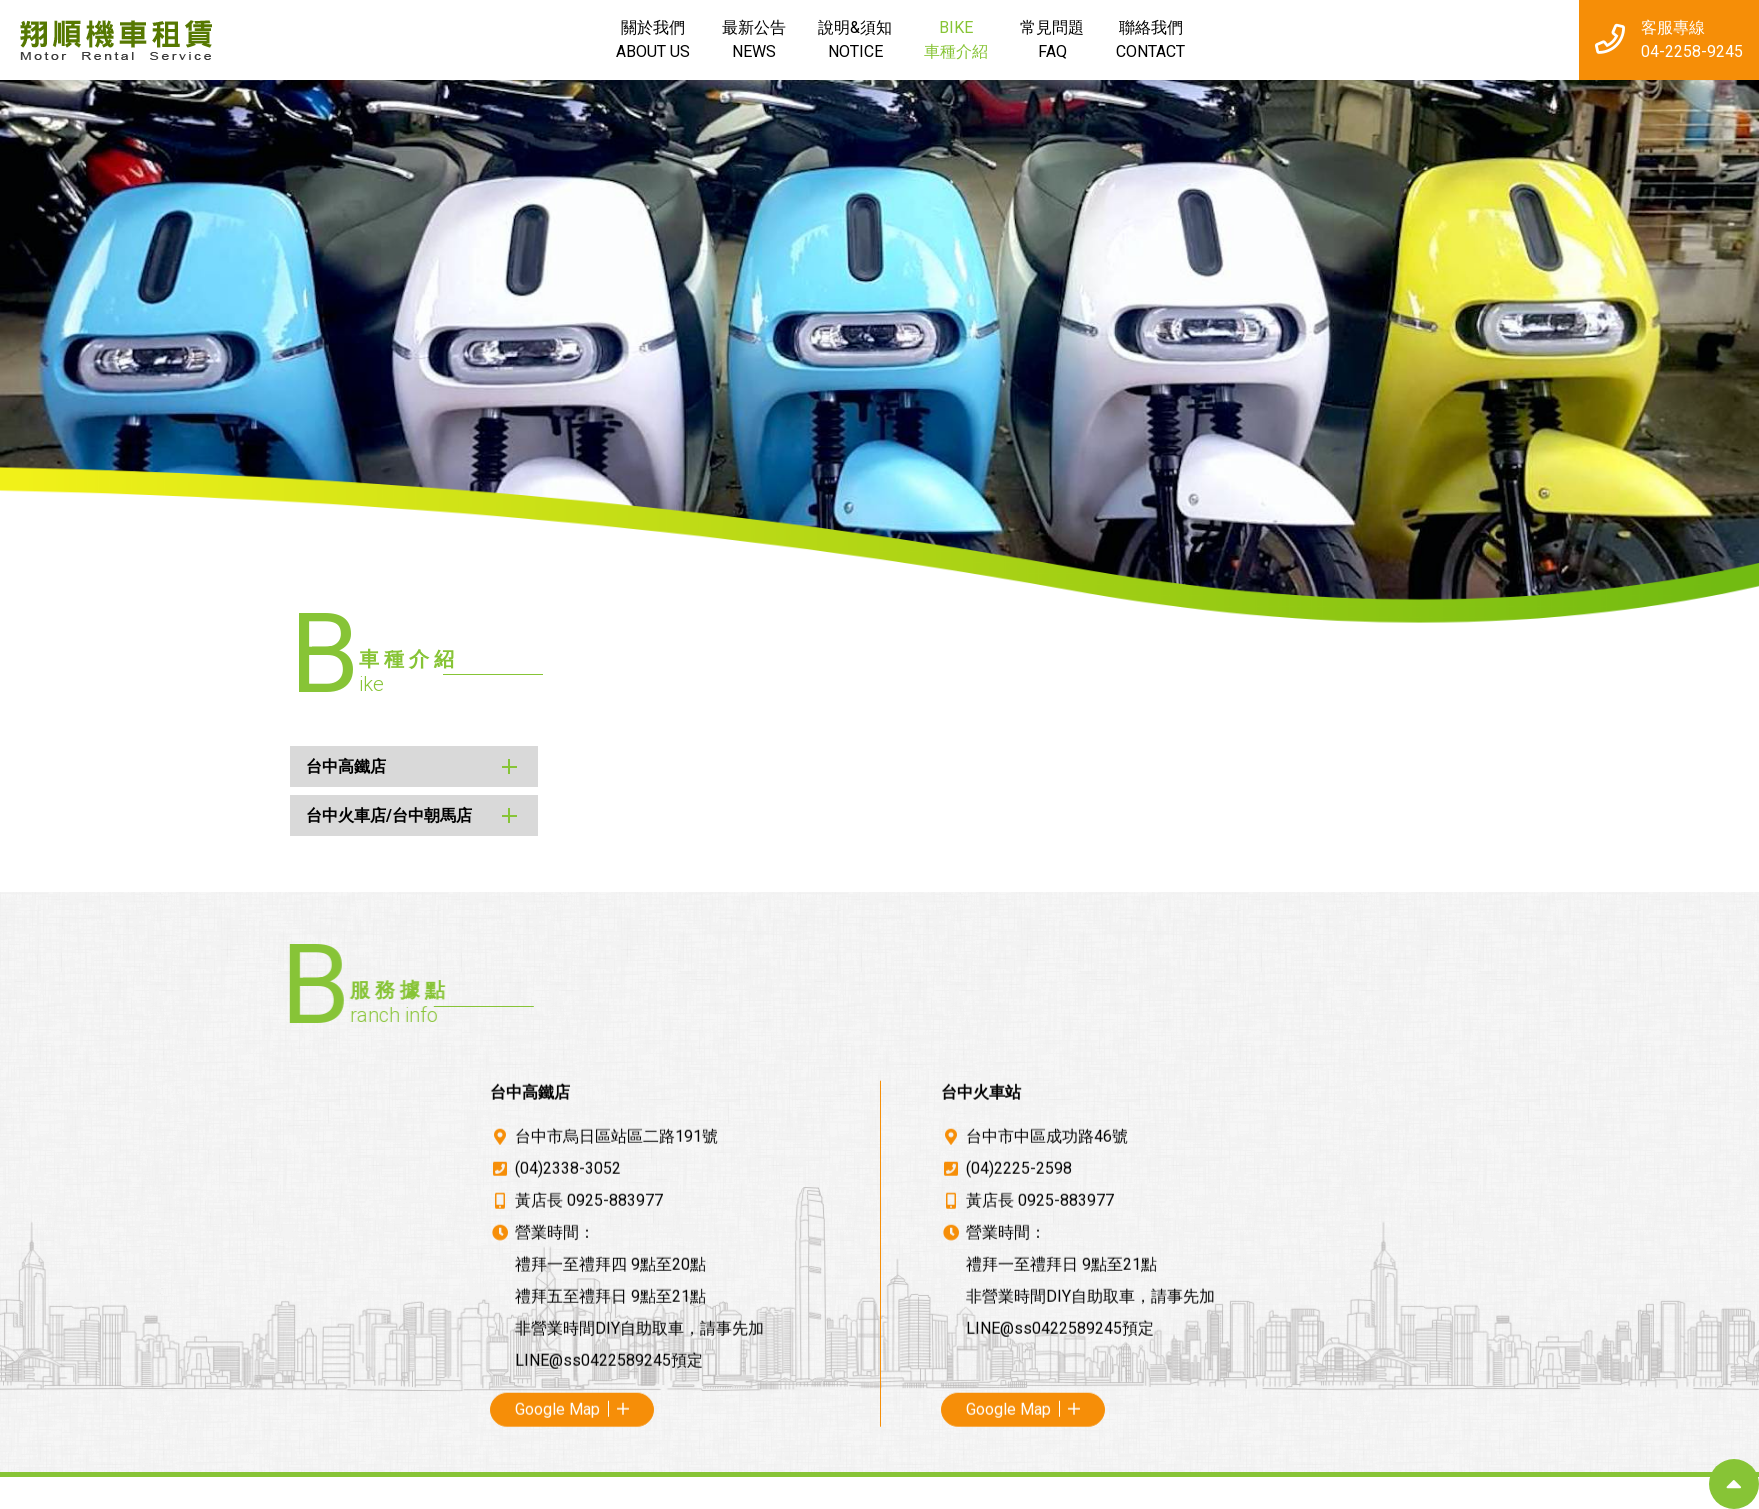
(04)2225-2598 (1019, 1458)
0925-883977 (615, 1490)
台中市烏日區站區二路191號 (616, 1426)
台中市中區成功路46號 (1047, 1426)
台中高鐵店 (250, 766)
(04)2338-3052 (568, 1458)
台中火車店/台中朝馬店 (293, 815)
